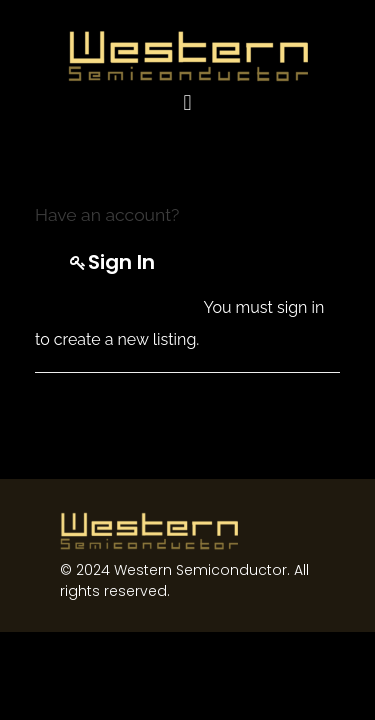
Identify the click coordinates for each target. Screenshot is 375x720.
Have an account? (107, 214)
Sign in (121, 262)
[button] (187, 102)
